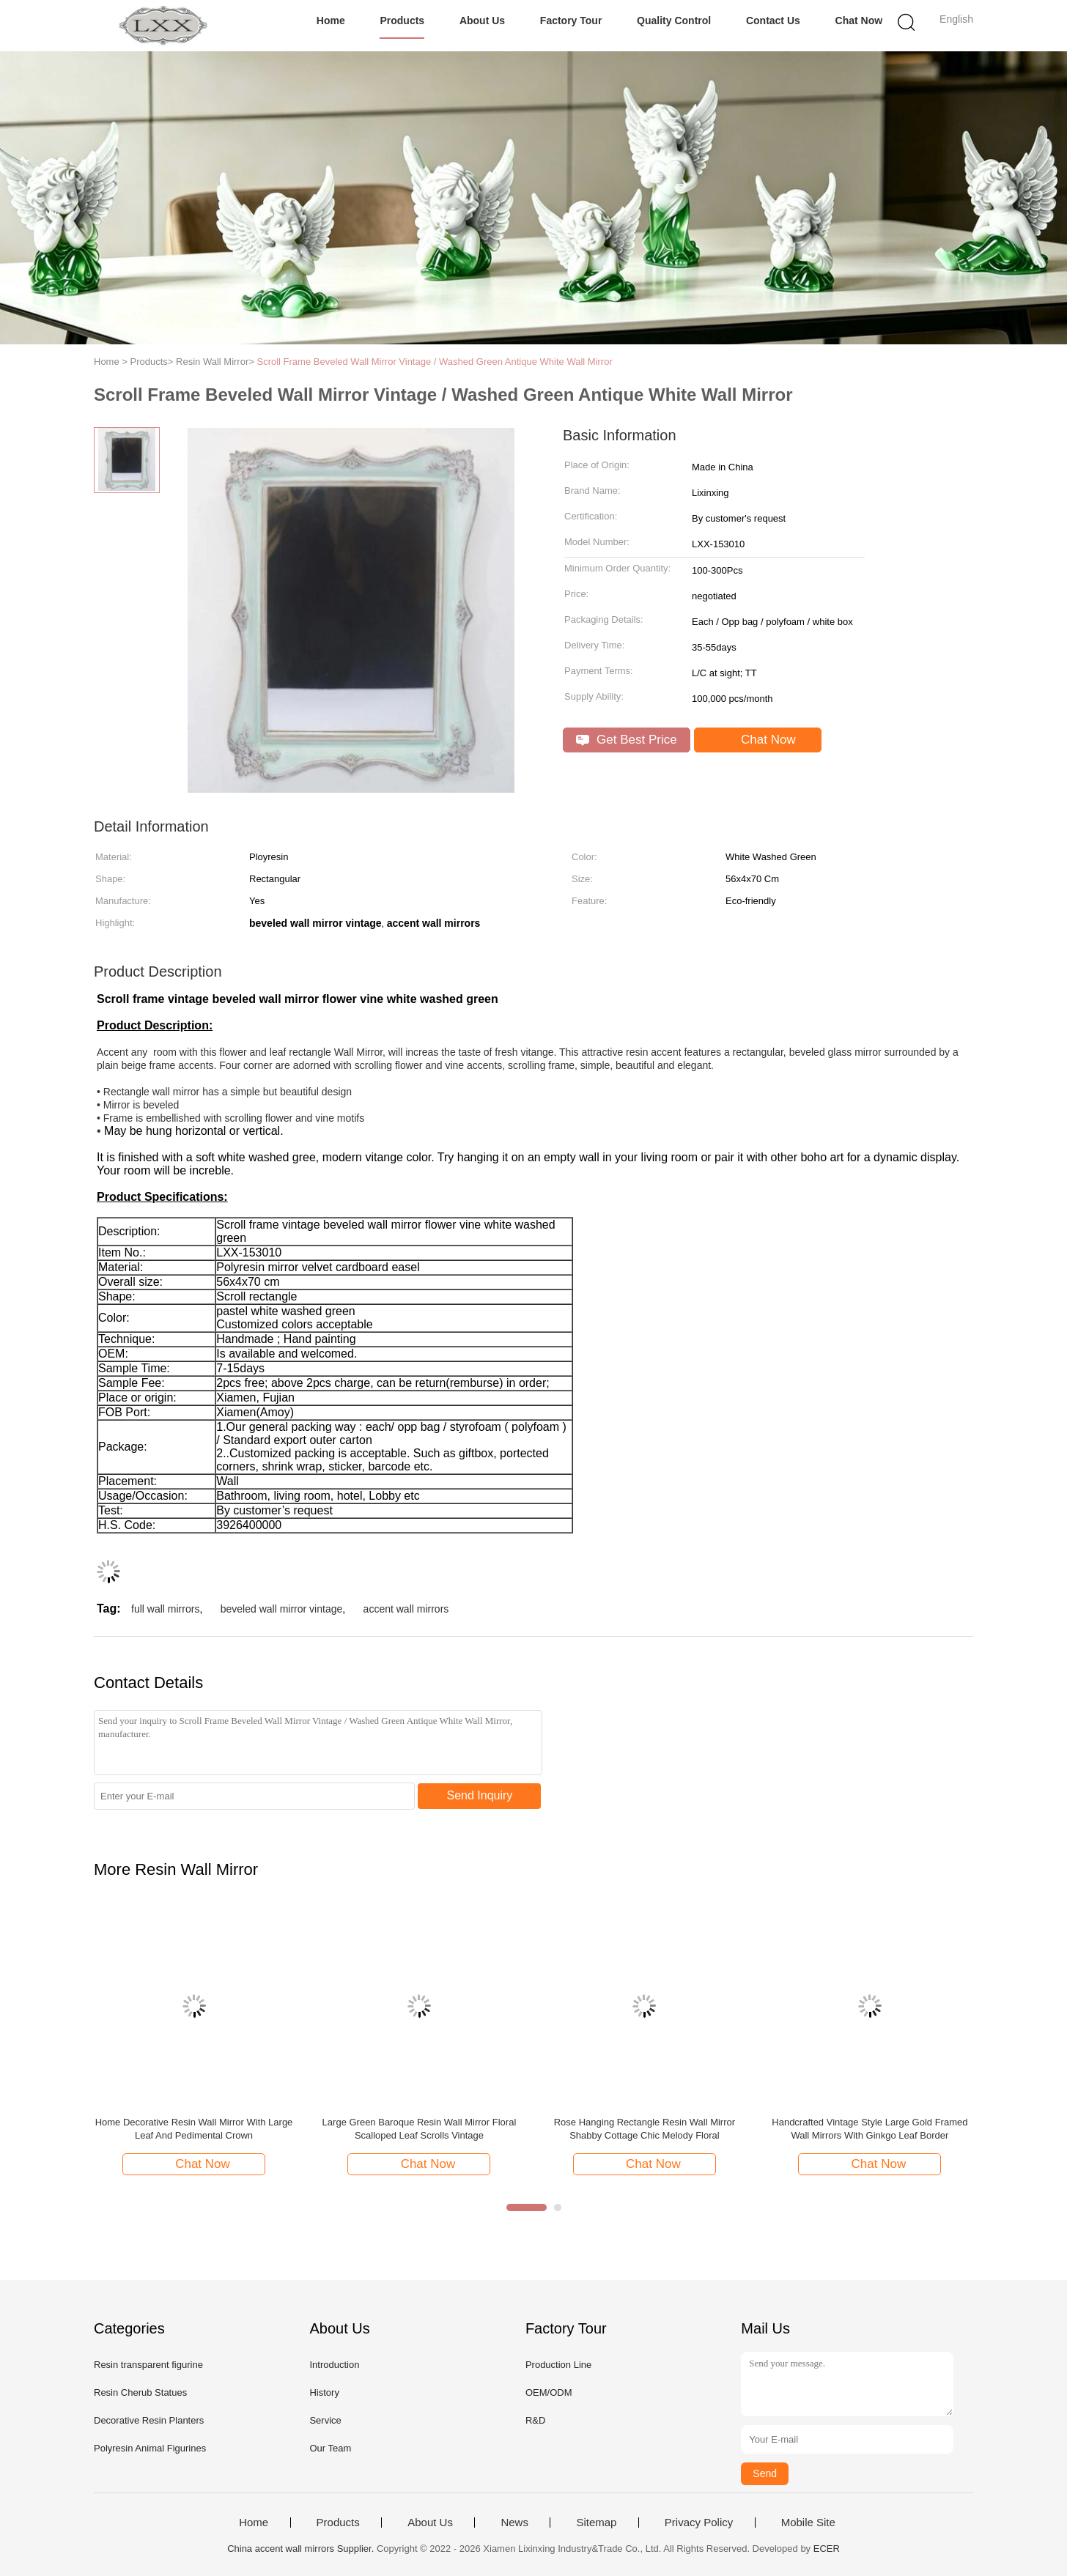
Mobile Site (808, 2522)
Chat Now (859, 20)
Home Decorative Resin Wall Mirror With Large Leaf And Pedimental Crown (194, 2129)
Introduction (334, 2364)
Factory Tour (571, 20)
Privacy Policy (699, 2522)
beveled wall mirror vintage (282, 1609)
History (324, 2392)
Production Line (558, 2364)
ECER (826, 2548)
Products (402, 20)
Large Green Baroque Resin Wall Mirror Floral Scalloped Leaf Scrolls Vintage (419, 2129)
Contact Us (773, 20)
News (514, 2522)
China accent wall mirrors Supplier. (302, 2548)
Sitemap (596, 2522)
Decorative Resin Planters (149, 2420)
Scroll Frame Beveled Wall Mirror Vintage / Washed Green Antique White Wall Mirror (434, 361)
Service (325, 2420)
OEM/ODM (548, 2392)
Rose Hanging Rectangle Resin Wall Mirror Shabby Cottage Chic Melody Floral (644, 2129)
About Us (482, 20)
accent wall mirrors (406, 1609)
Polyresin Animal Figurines (150, 2448)
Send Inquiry (480, 1795)
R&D (535, 2420)
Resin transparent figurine (148, 2364)
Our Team (330, 2448)
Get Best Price (626, 740)
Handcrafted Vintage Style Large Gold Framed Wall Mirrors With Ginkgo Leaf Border (869, 2129)
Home (331, 20)
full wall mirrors (165, 1609)
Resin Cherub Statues (140, 2392)
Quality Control (674, 20)
